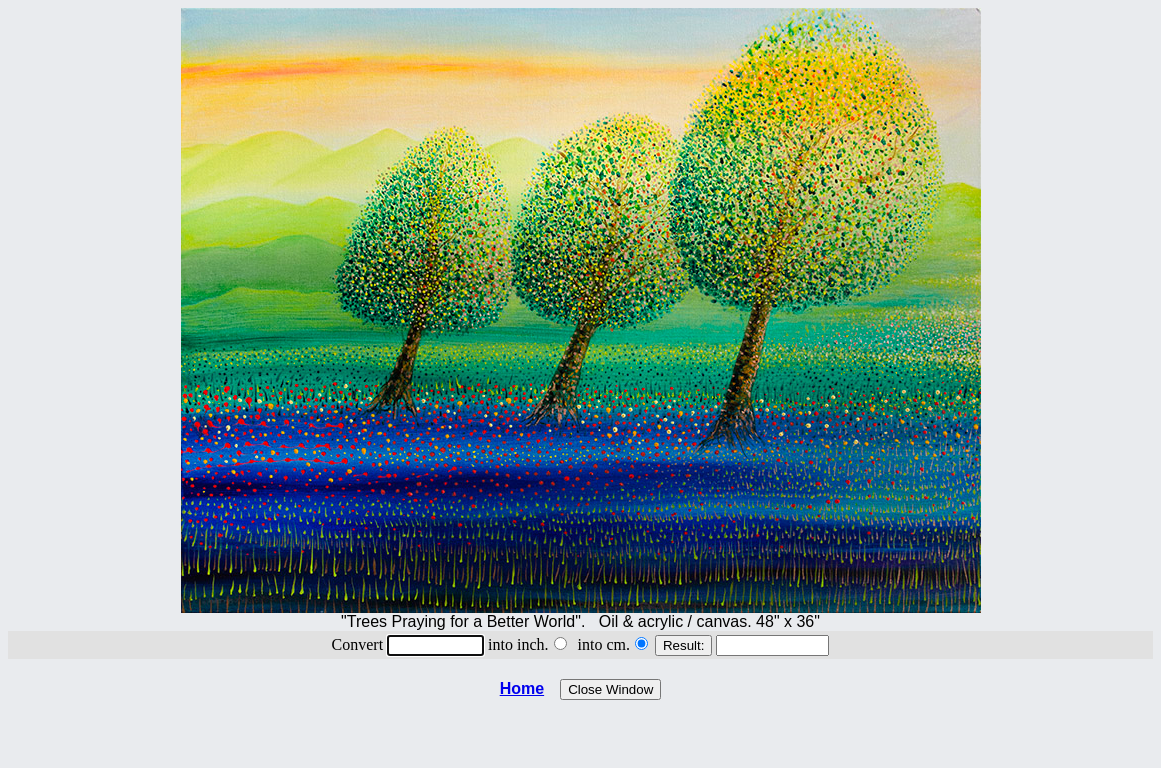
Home (522, 688)
